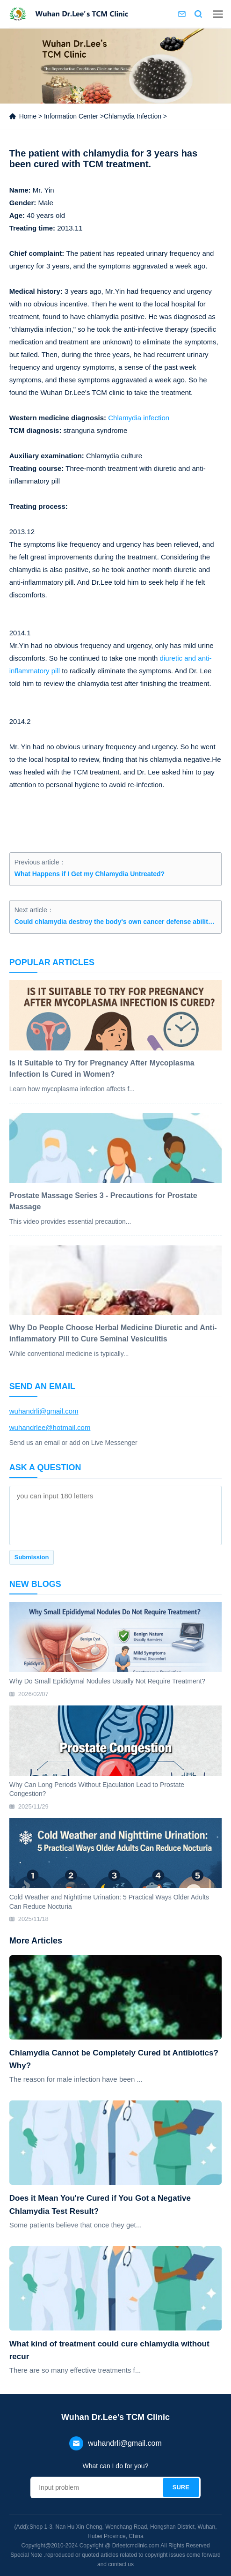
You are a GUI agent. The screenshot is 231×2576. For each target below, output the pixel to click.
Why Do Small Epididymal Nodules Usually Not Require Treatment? (107, 1681)
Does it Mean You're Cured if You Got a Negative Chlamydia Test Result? (100, 2204)
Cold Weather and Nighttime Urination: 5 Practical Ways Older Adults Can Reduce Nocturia (109, 1901)
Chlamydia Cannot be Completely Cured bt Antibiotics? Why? (113, 2059)
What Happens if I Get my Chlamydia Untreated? (89, 874)
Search (198, 14)
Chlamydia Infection (132, 116)
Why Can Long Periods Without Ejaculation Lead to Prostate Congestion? (96, 1789)
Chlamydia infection (138, 418)
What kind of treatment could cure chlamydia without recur (109, 2350)
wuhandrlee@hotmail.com (50, 1427)
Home (27, 116)
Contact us (182, 14)
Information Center (71, 116)
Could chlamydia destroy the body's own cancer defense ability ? (115, 921)
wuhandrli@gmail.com (44, 1411)
